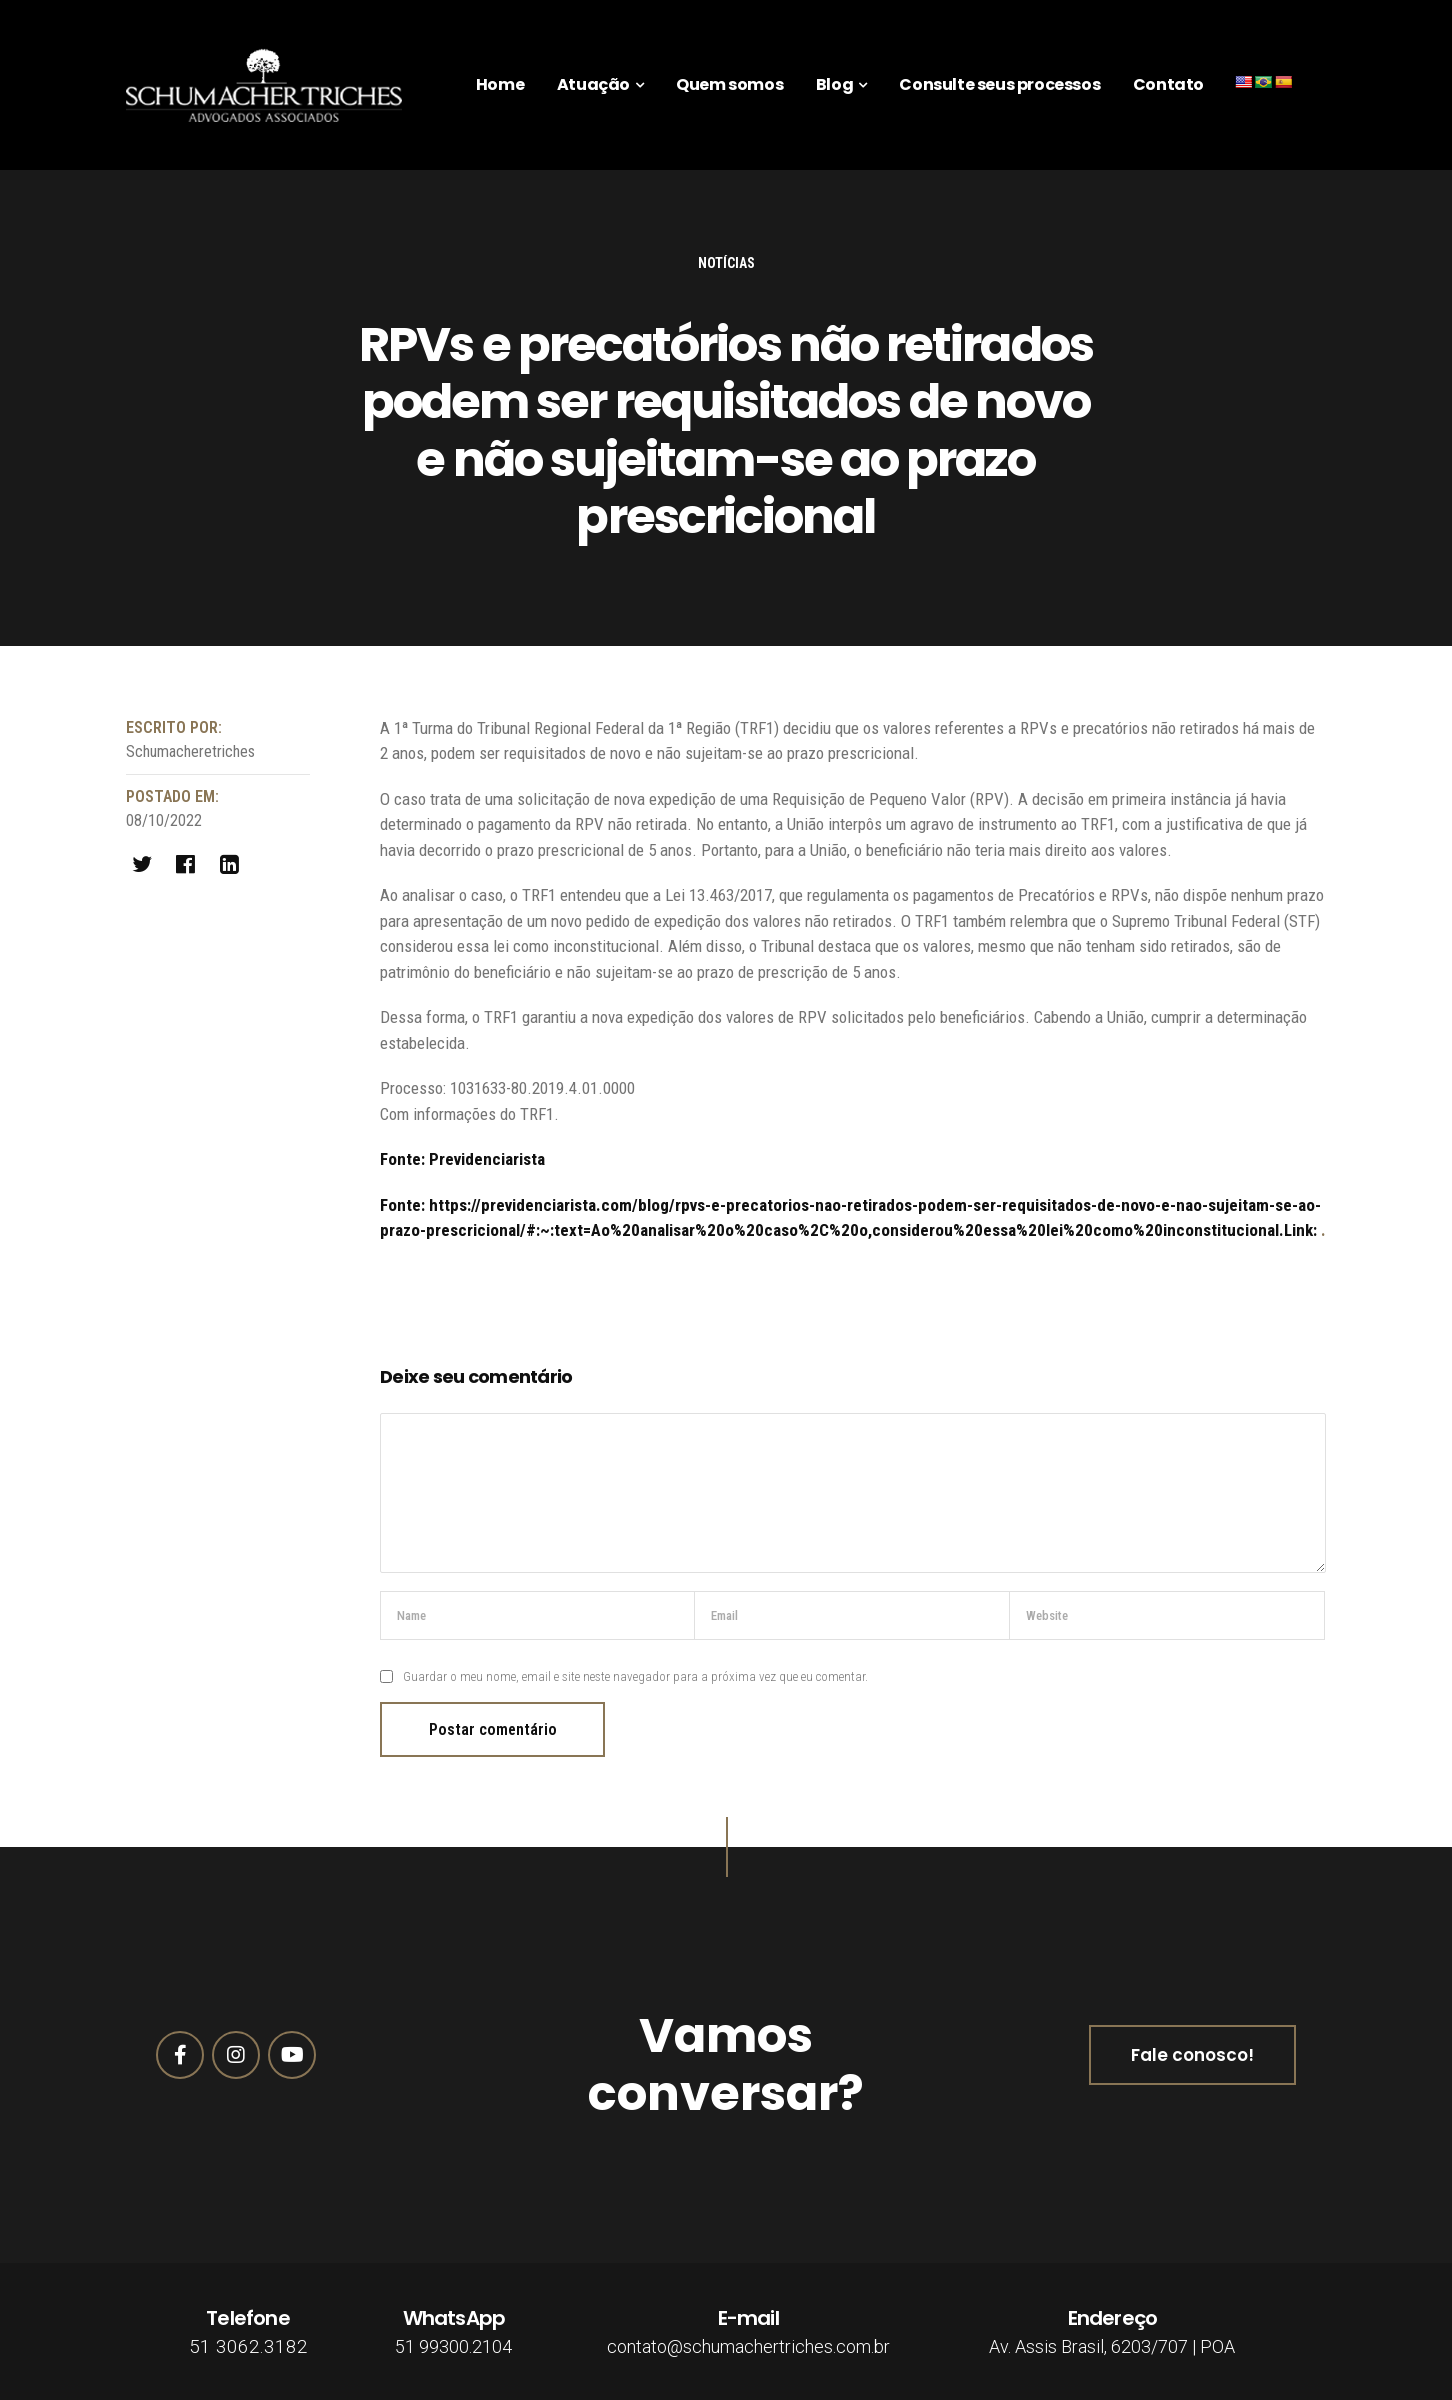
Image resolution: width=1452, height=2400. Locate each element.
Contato (1168, 84)
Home (500, 84)
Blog (834, 84)
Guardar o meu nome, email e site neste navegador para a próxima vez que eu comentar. (635, 1676)
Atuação (593, 84)
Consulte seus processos (999, 84)
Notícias (726, 263)
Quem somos (729, 84)
